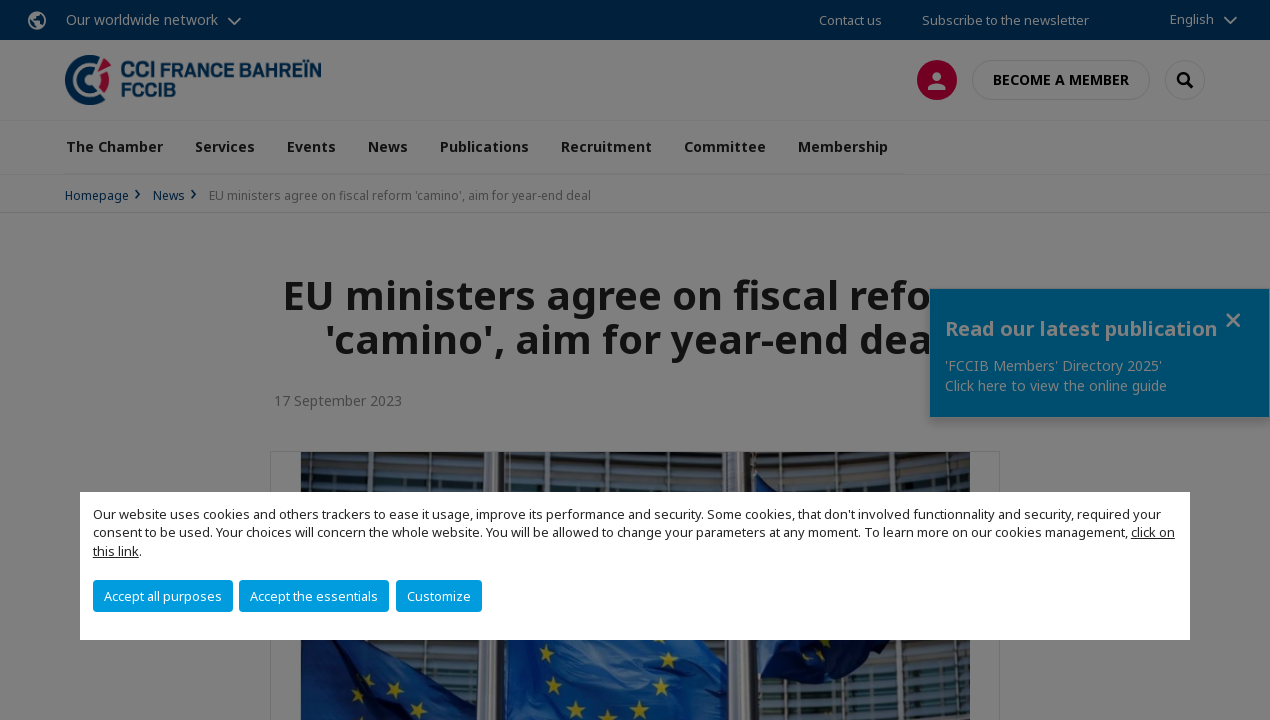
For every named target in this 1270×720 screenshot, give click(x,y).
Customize (439, 596)
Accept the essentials (314, 596)
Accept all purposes (163, 596)
